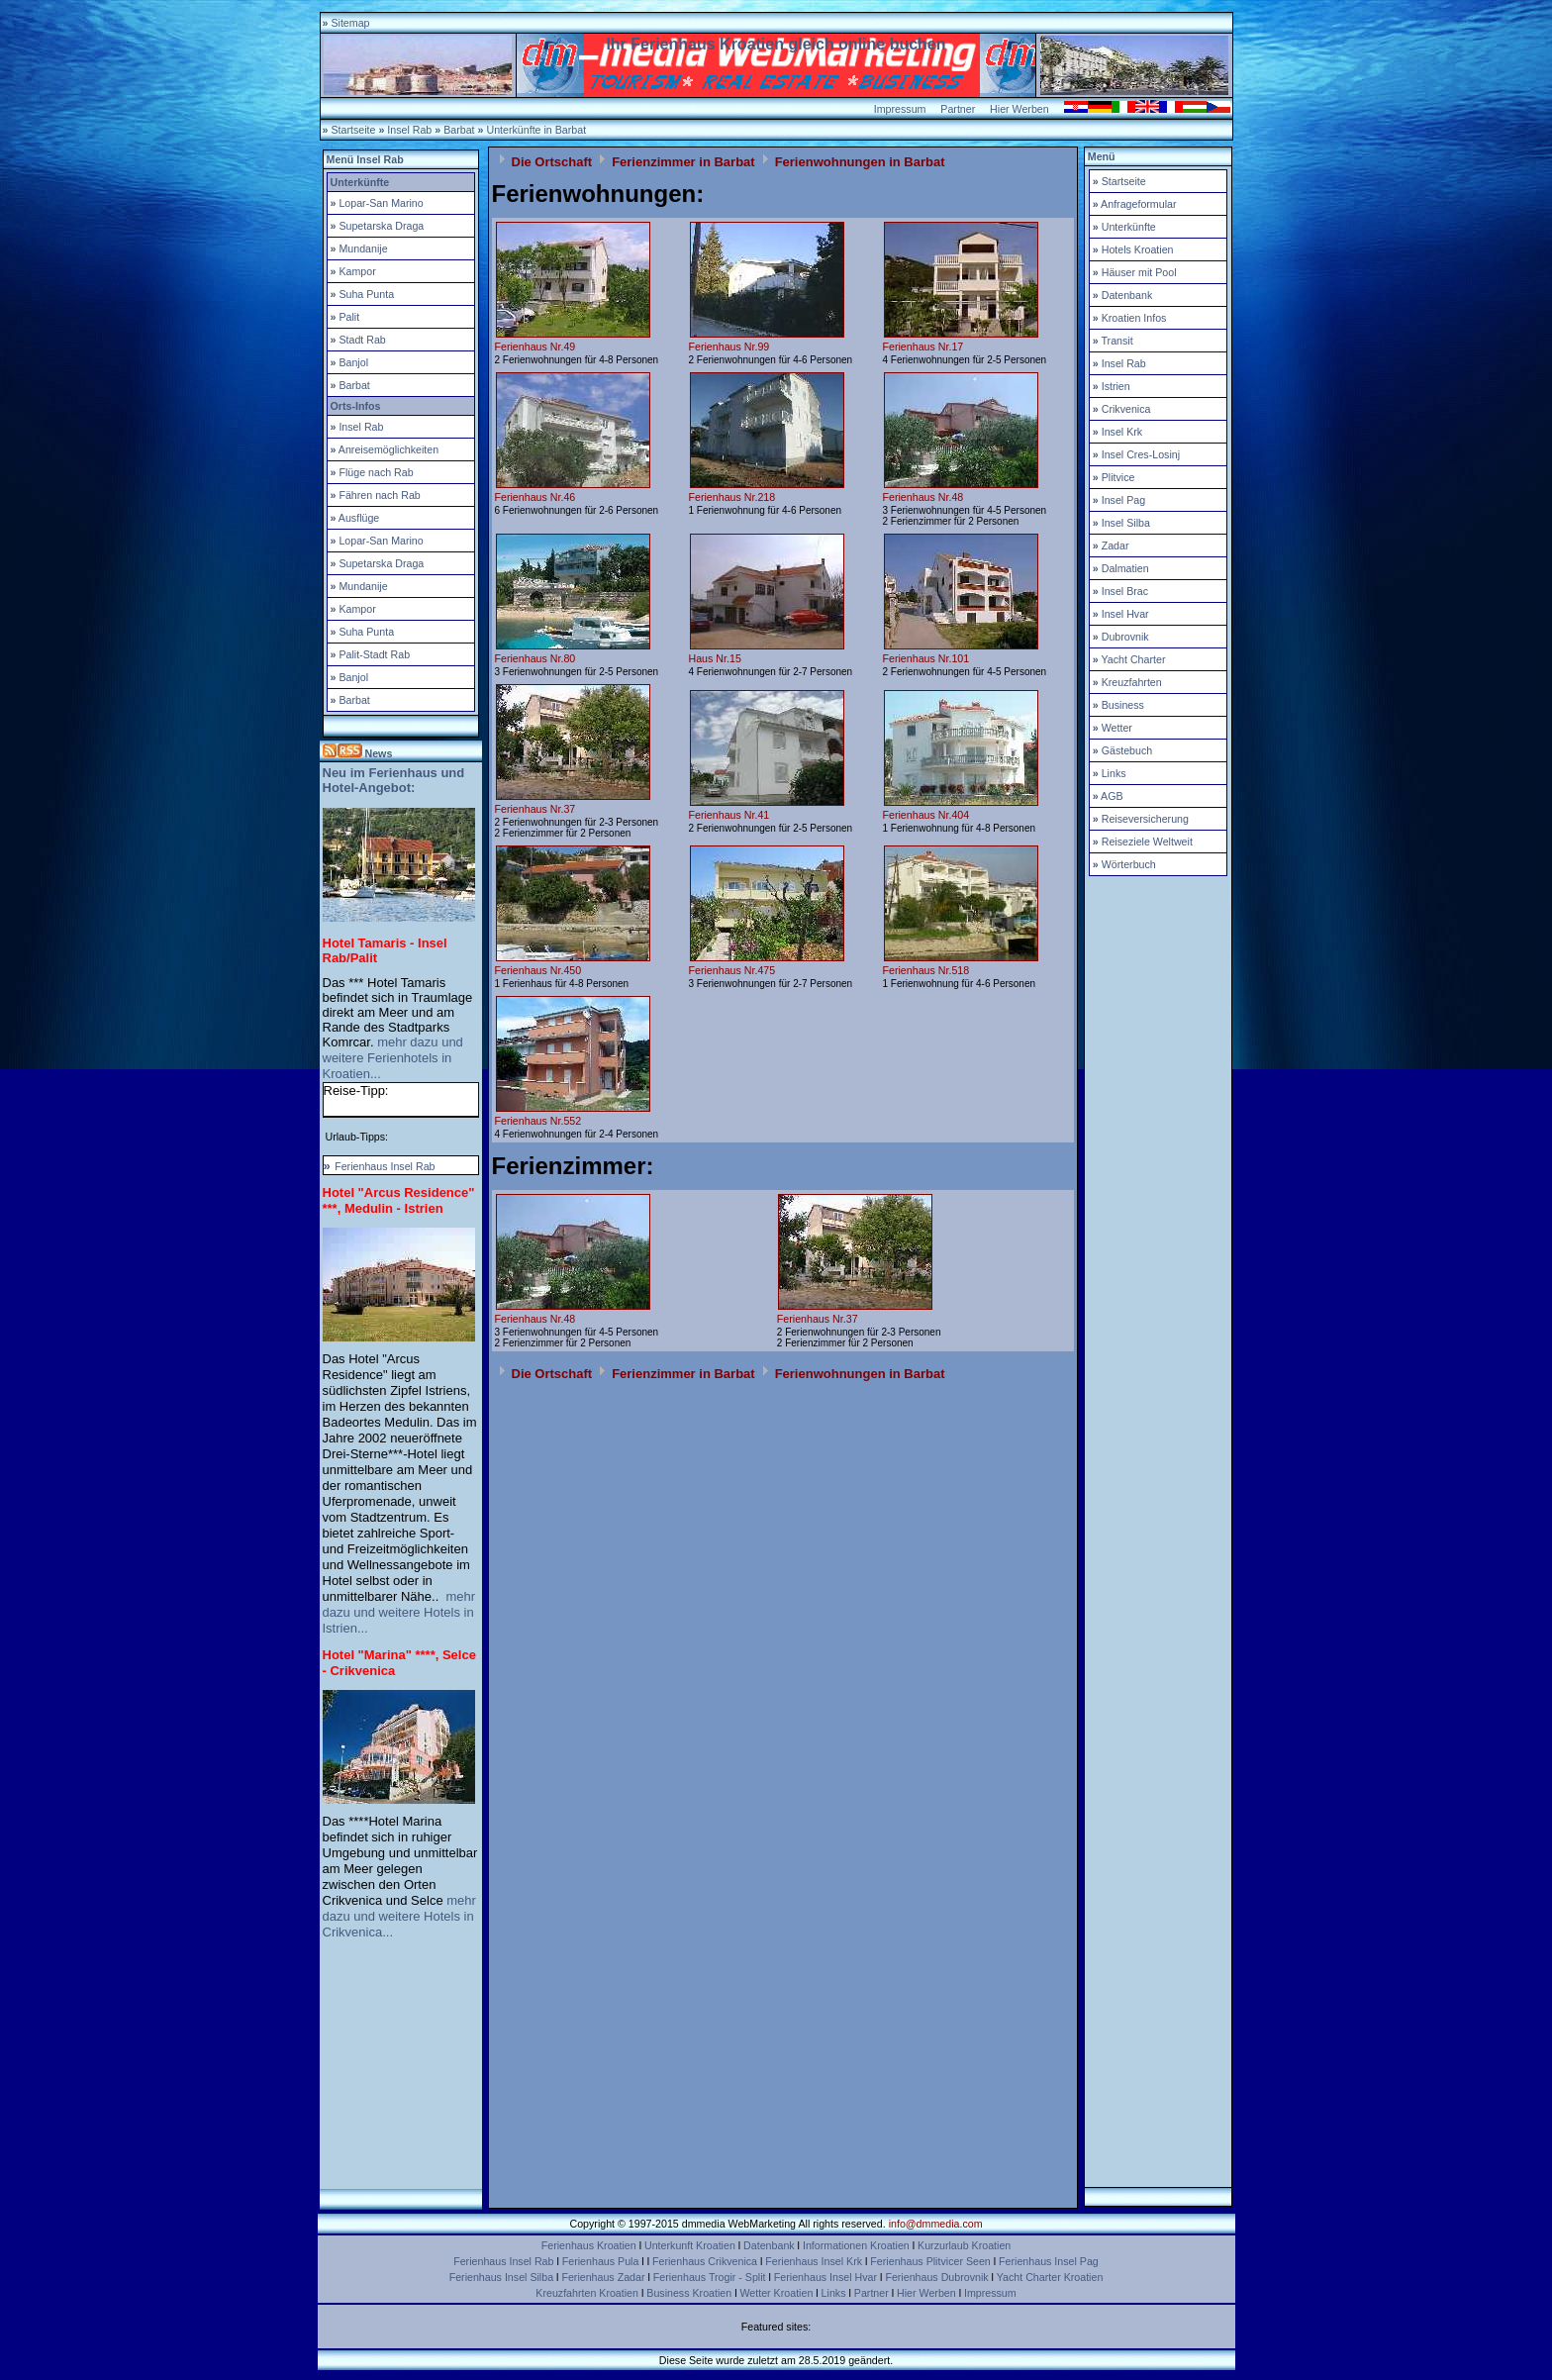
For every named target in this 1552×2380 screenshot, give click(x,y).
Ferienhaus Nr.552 (538, 1121)
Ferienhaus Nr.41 (729, 815)
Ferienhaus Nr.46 (535, 497)
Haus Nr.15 (715, 658)
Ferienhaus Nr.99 (729, 346)
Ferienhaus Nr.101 (926, 658)
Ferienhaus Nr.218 (732, 497)
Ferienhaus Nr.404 (926, 815)
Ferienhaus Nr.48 (923, 497)
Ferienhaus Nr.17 (923, 346)
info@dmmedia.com (936, 2224)
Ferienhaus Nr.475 (732, 970)
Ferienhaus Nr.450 (538, 970)
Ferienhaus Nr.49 (535, 346)
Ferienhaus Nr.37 (535, 809)
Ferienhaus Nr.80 (535, 658)
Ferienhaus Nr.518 (926, 970)
